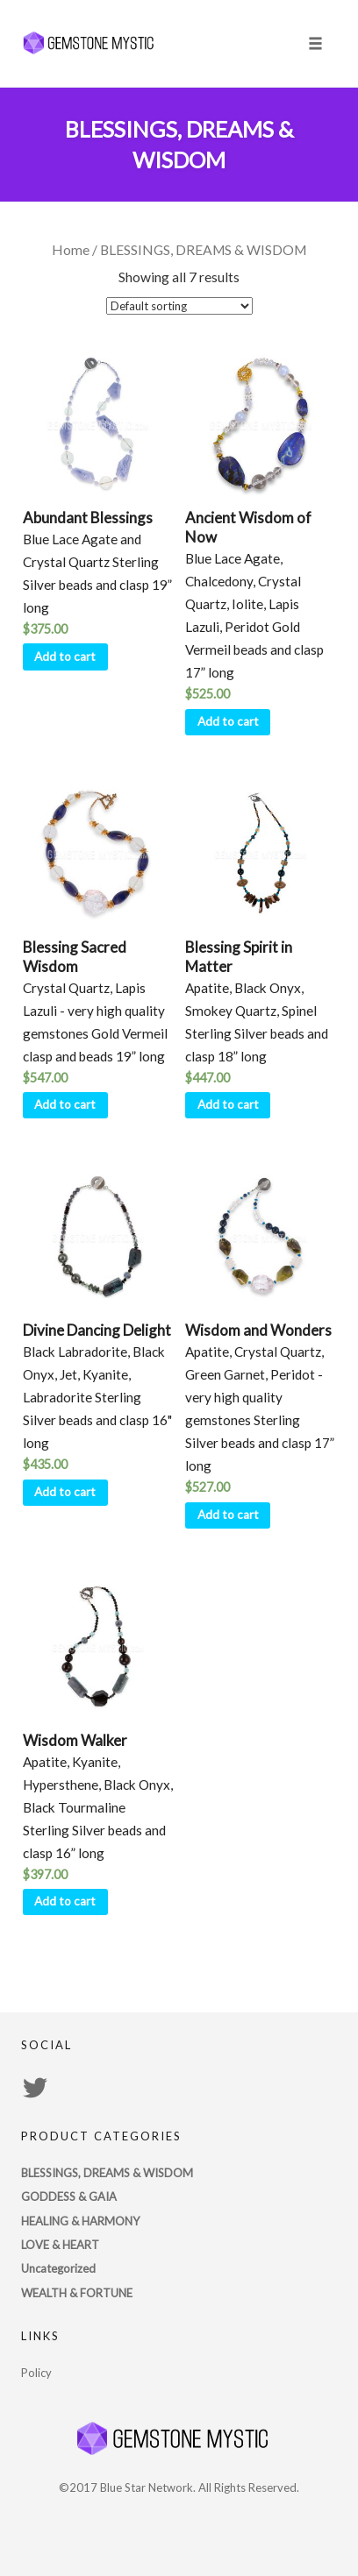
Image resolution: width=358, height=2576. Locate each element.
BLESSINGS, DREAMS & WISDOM (107, 2173)
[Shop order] (179, 306)
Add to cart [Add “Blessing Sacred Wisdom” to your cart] (65, 1104)
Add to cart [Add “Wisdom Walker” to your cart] (65, 1901)
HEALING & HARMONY (80, 2221)
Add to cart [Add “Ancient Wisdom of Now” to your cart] (228, 721)
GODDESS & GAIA (69, 2196)
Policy (36, 2373)
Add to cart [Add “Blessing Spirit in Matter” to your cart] (228, 1104)
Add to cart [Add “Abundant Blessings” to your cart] (65, 656)
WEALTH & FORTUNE (76, 2293)
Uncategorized (58, 2268)
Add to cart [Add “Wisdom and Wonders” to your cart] (228, 1515)
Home (71, 250)
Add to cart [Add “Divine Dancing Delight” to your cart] (65, 1492)
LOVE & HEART (60, 2245)
